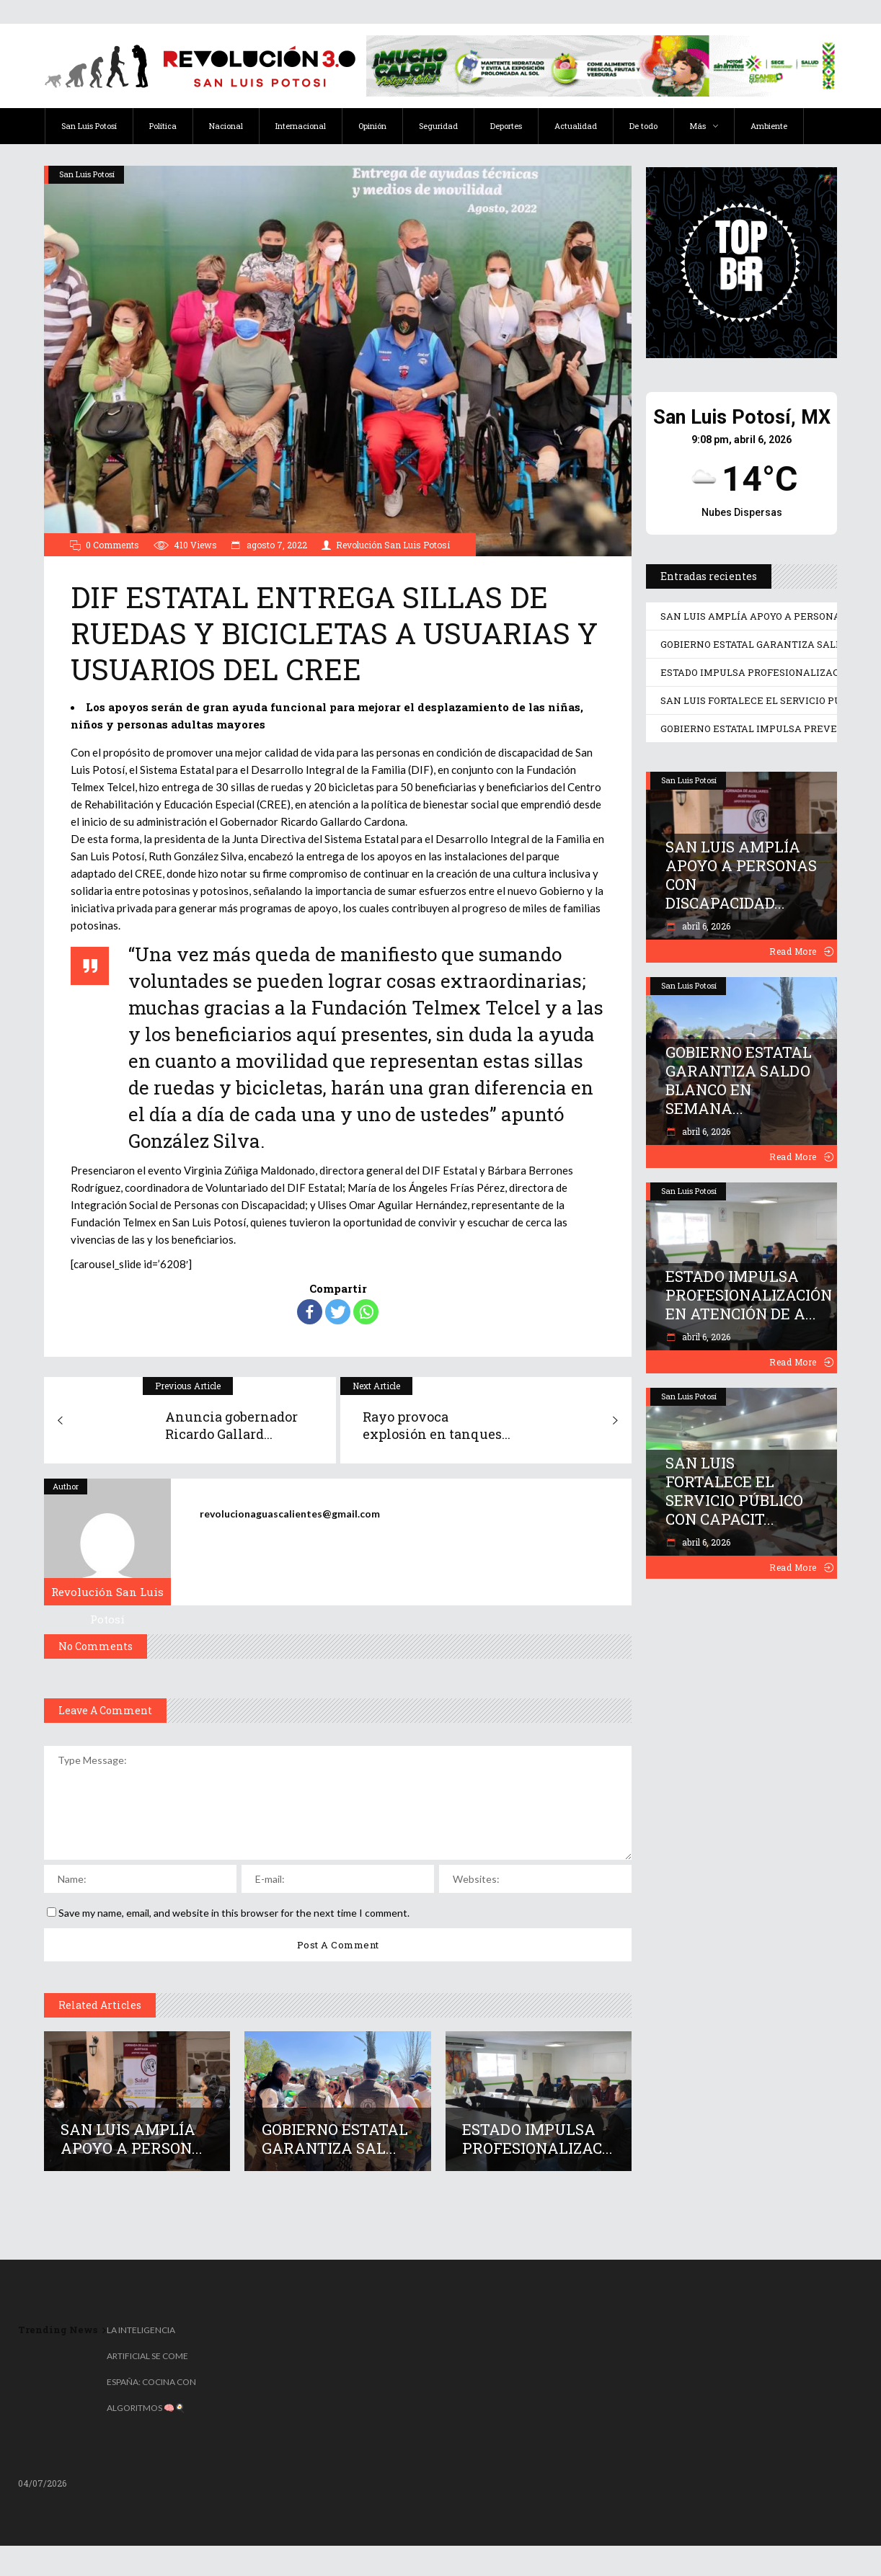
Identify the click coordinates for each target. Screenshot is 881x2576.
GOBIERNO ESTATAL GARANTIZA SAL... (335, 2138)
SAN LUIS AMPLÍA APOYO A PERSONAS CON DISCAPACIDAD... (741, 875)
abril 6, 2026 (705, 926)
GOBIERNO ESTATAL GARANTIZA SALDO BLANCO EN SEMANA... (738, 1080)
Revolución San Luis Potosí (393, 545)
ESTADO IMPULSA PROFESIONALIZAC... (537, 2138)
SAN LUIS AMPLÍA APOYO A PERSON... (132, 2138)
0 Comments (112, 545)
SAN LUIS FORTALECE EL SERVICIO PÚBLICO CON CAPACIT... (734, 1491)
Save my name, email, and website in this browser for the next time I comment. (233, 1913)
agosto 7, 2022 (275, 545)
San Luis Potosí (87, 174)
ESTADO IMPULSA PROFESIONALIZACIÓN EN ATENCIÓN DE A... (748, 1295)
